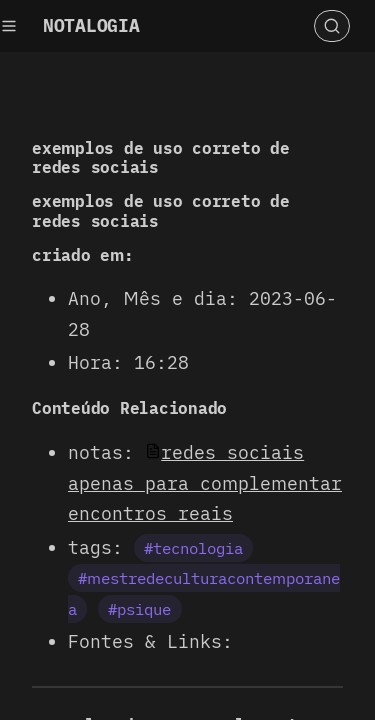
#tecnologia (193, 548)
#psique (139, 609)
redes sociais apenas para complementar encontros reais (205, 483)
